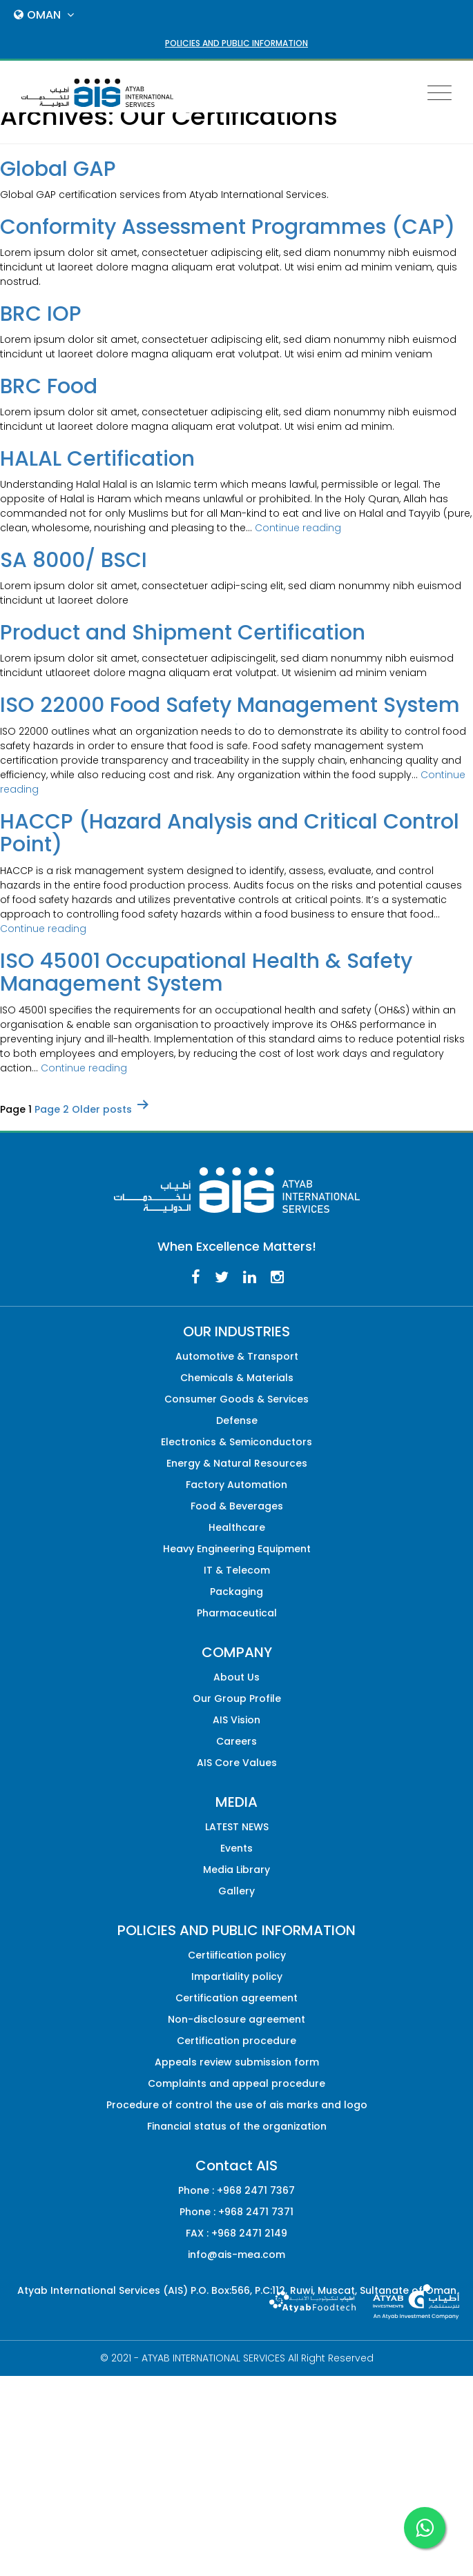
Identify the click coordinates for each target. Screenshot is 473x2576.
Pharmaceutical (237, 1613)
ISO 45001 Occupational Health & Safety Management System (206, 972)
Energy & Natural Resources (236, 1463)
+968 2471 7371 (255, 2212)
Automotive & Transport (236, 1356)
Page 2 (52, 1109)
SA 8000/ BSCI (73, 560)
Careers (236, 1741)
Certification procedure (236, 2041)
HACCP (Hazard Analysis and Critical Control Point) (229, 833)
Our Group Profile (237, 1698)
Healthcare (237, 1527)
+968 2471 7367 (256, 2190)
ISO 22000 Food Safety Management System (230, 705)
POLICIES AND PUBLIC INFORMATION (236, 43)
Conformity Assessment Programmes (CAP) (227, 226)
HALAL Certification (97, 458)
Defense (237, 1420)
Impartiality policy (236, 1976)
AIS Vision (236, 1720)
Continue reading (298, 528)
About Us (236, 1677)
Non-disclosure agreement (236, 2019)
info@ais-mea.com (236, 2254)
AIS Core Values (237, 1763)
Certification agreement (236, 1998)
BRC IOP (40, 313)
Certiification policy (237, 1955)
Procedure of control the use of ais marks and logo (236, 2105)
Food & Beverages (237, 1506)
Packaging (236, 1591)
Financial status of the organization (237, 2126)
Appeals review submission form (237, 2062)
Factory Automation (236, 1485)
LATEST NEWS (237, 1827)
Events (236, 1848)
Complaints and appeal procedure (236, 2083)
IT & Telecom (237, 1570)
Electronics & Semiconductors (236, 1442)
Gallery (236, 1891)
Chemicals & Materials (236, 1378)
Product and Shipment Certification (182, 632)
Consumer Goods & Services (236, 1399)
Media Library (236, 1869)
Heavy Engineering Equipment (237, 1549)
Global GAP (58, 169)
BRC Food (48, 386)
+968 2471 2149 (249, 2233)
